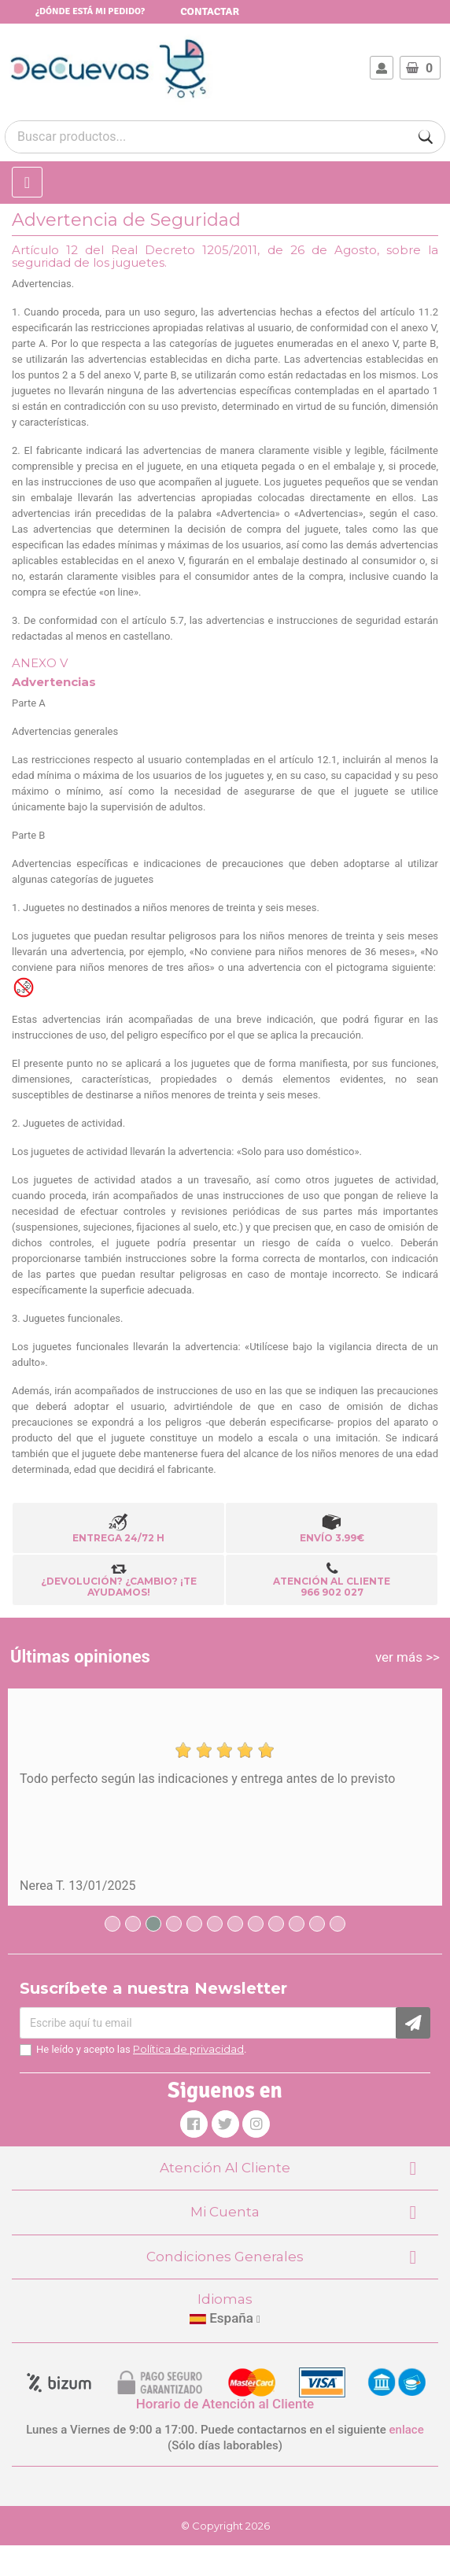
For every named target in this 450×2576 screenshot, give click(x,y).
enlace (406, 2430)
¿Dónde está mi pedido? (90, 11)
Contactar (209, 11)
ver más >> (407, 1657)
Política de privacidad (188, 2049)
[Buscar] (425, 137)
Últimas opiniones (80, 1656)
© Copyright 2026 (225, 2525)
